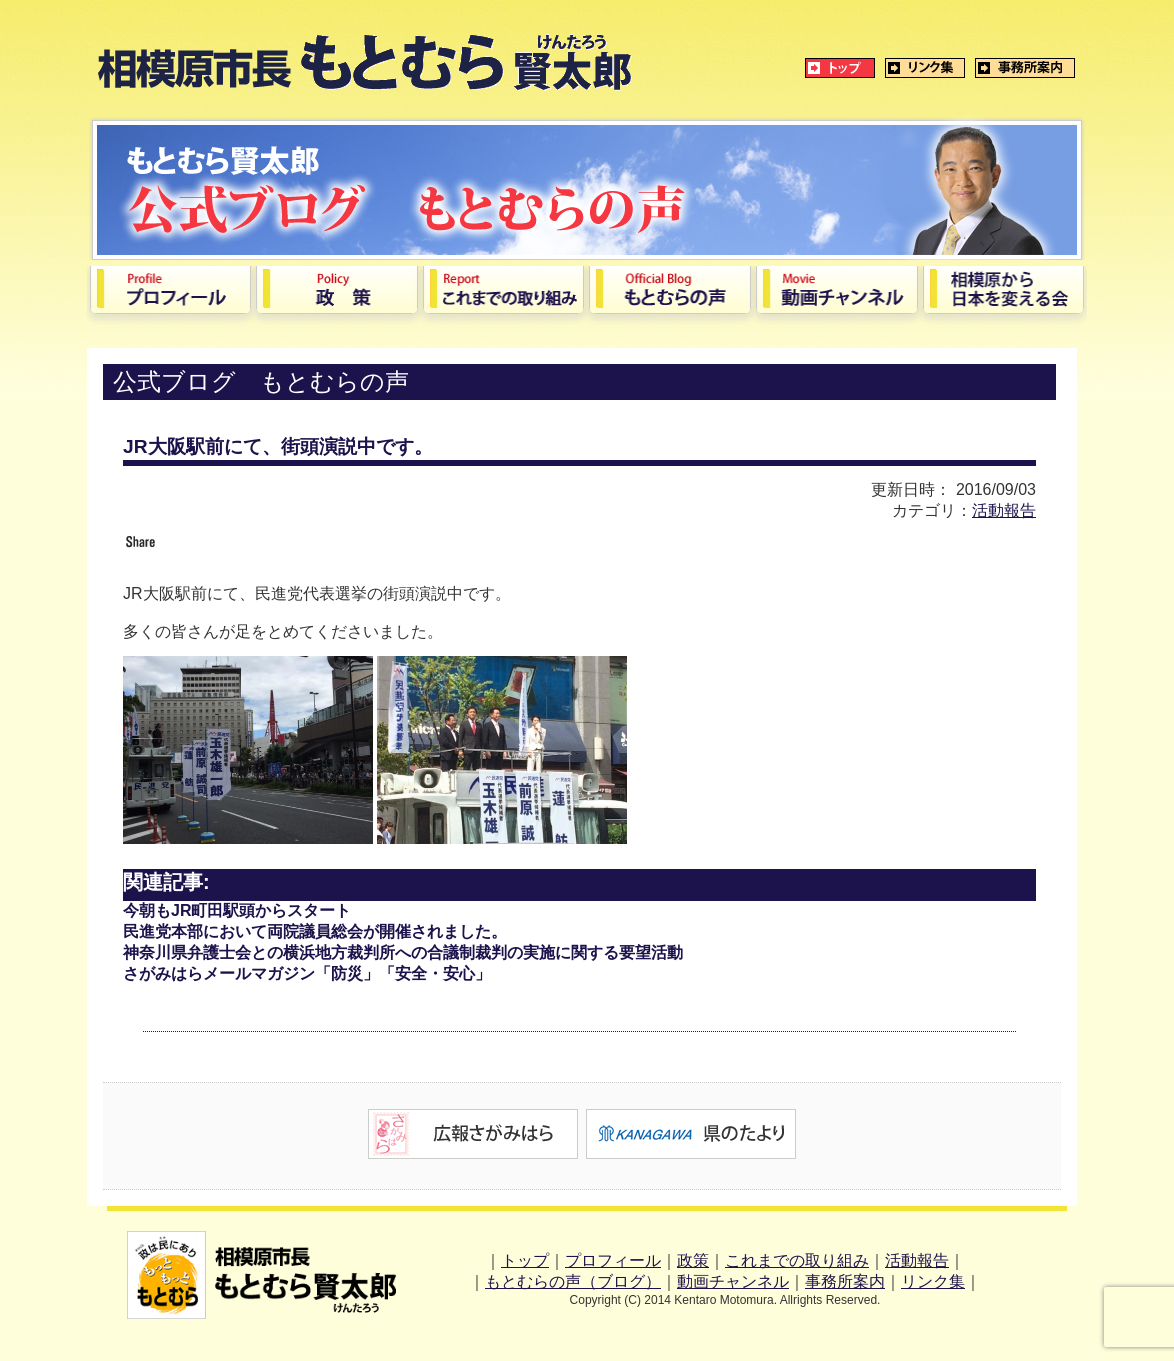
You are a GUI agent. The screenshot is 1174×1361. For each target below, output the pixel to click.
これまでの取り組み (797, 1260)
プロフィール (613, 1260)
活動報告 (1004, 510)
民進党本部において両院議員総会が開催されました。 (315, 931)
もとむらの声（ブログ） (573, 1281)
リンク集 (933, 1281)
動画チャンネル (733, 1281)
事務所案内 (845, 1281)
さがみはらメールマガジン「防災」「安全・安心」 (307, 973)
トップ (525, 1260)
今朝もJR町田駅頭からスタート (237, 910)
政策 (693, 1260)
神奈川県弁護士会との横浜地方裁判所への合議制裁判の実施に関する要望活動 (403, 952)
